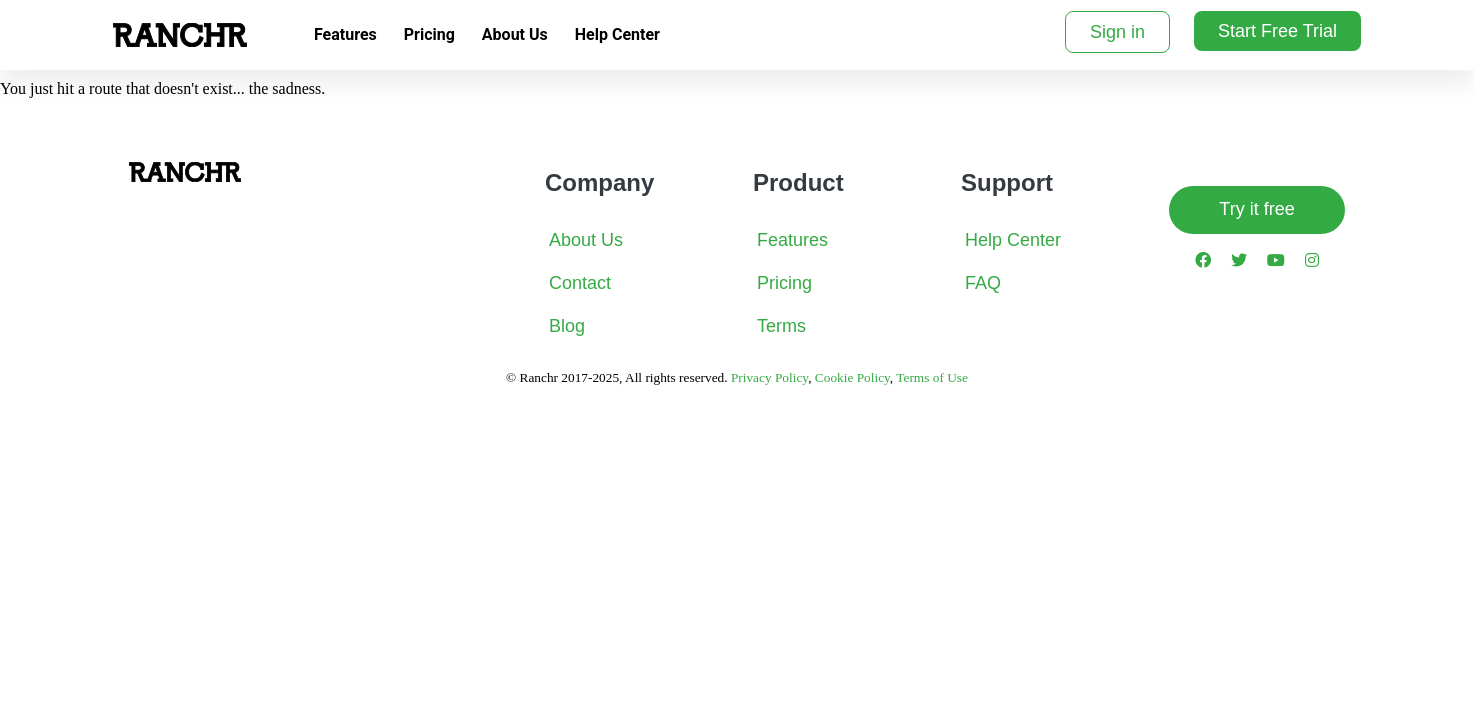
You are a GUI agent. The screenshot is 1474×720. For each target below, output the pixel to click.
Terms (781, 326)
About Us (515, 34)
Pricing (429, 34)
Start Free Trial (1277, 31)
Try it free (1256, 209)
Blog (567, 326)
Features (345, 34)
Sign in (1117, 32)
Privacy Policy (769, 377)
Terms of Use (932, 377)
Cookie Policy (852, 377)
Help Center (617, 34)
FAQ (983, 283)
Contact (580, 283)
